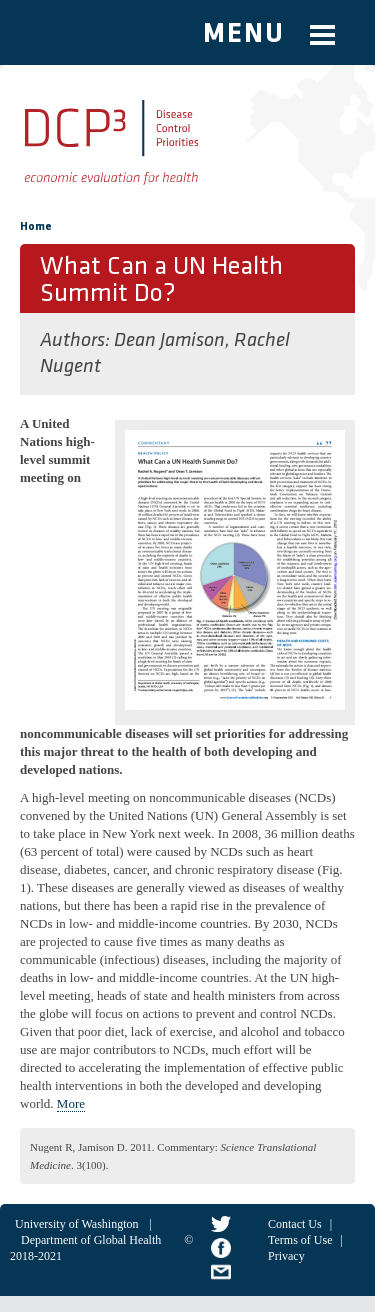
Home (36, 227)
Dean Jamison (169, 341)
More (71, 1103)
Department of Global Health (91, 1240)
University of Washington (76, 1224)
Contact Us (295, 1224)
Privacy (286, 1256)
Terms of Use (300, 1240)
